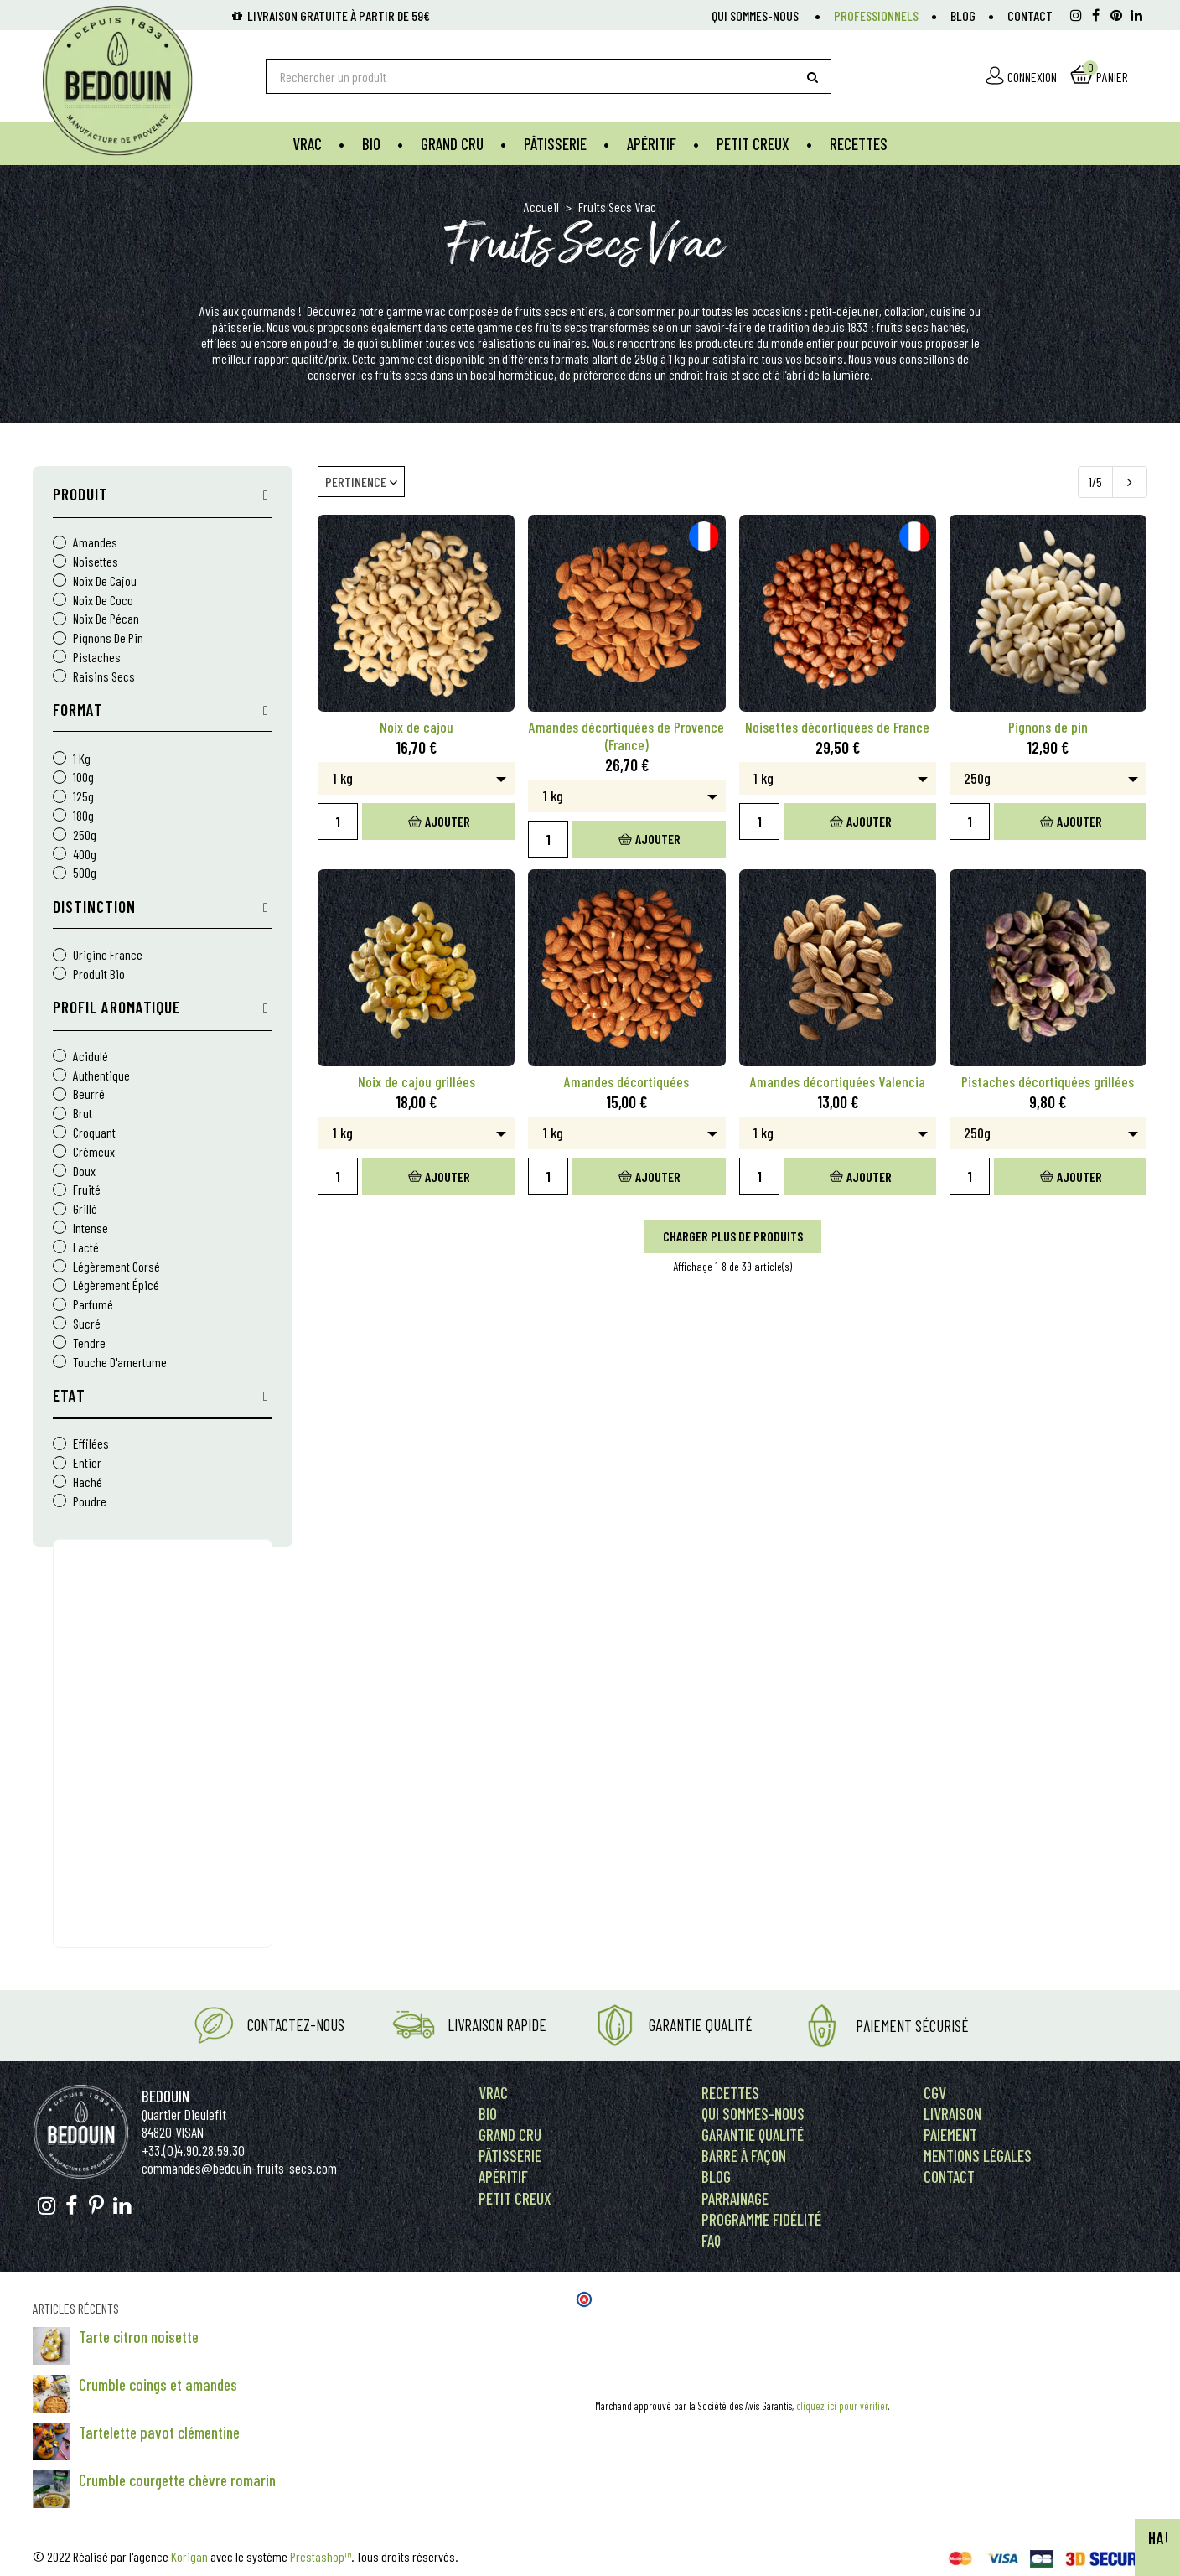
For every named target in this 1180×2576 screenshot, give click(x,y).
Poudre (89, 1501)
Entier (87, 1463)
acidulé (90, 1056)
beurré (89, 1094)
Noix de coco (103, 600)
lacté (86, 1247)
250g (84, 835)
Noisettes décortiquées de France (837, 727)
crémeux (94, 1152)
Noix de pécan (106, 619)
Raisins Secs (104, 676)
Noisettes (95, 562)
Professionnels (876, 15)
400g (84, 854)
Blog (963, 15)
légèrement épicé (116, 1285)
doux (84, 1171)
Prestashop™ (320, 2556)
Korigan (189, 2556)
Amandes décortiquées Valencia (837, 1082)
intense (90, 1228)
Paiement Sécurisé (912, 2025)
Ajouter (439, 821)
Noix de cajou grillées (416, 1082)
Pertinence (361, 482)
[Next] (1129, 482)
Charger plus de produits (733, 1236)
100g (83, 777)
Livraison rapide (497, 2024)
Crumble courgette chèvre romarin (177, 2480)
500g (84, 873)
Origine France (107, 955)
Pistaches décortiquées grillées (1047, 1082)
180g (83, 816)
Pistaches (97, 657)
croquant (94, 1132)
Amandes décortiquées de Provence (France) (626, 736)
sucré (87, 1324)
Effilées (91, 1443)
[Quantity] (338, 821)
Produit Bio (99, 974)
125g (83, 796)
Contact (1030, 15)
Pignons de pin (108, 638)
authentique (101, 1075)
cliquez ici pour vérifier (842, 2406)
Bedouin (165, 2096)
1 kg (82, 759)
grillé (85, 1209)
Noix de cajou (105, 581)
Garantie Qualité (701, 2024)
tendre (89, 1343)
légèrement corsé (116, 1267)
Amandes (95, 542)
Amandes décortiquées (626, 1082)
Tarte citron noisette (139, 2336)
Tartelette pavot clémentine (159, 2432)
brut (82, 1113)
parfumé (93, 1304)
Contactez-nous (295, 2024)
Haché (87, 1482)
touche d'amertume (120, 1362)
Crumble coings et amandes (158, 2384)
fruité (87, 1189)
